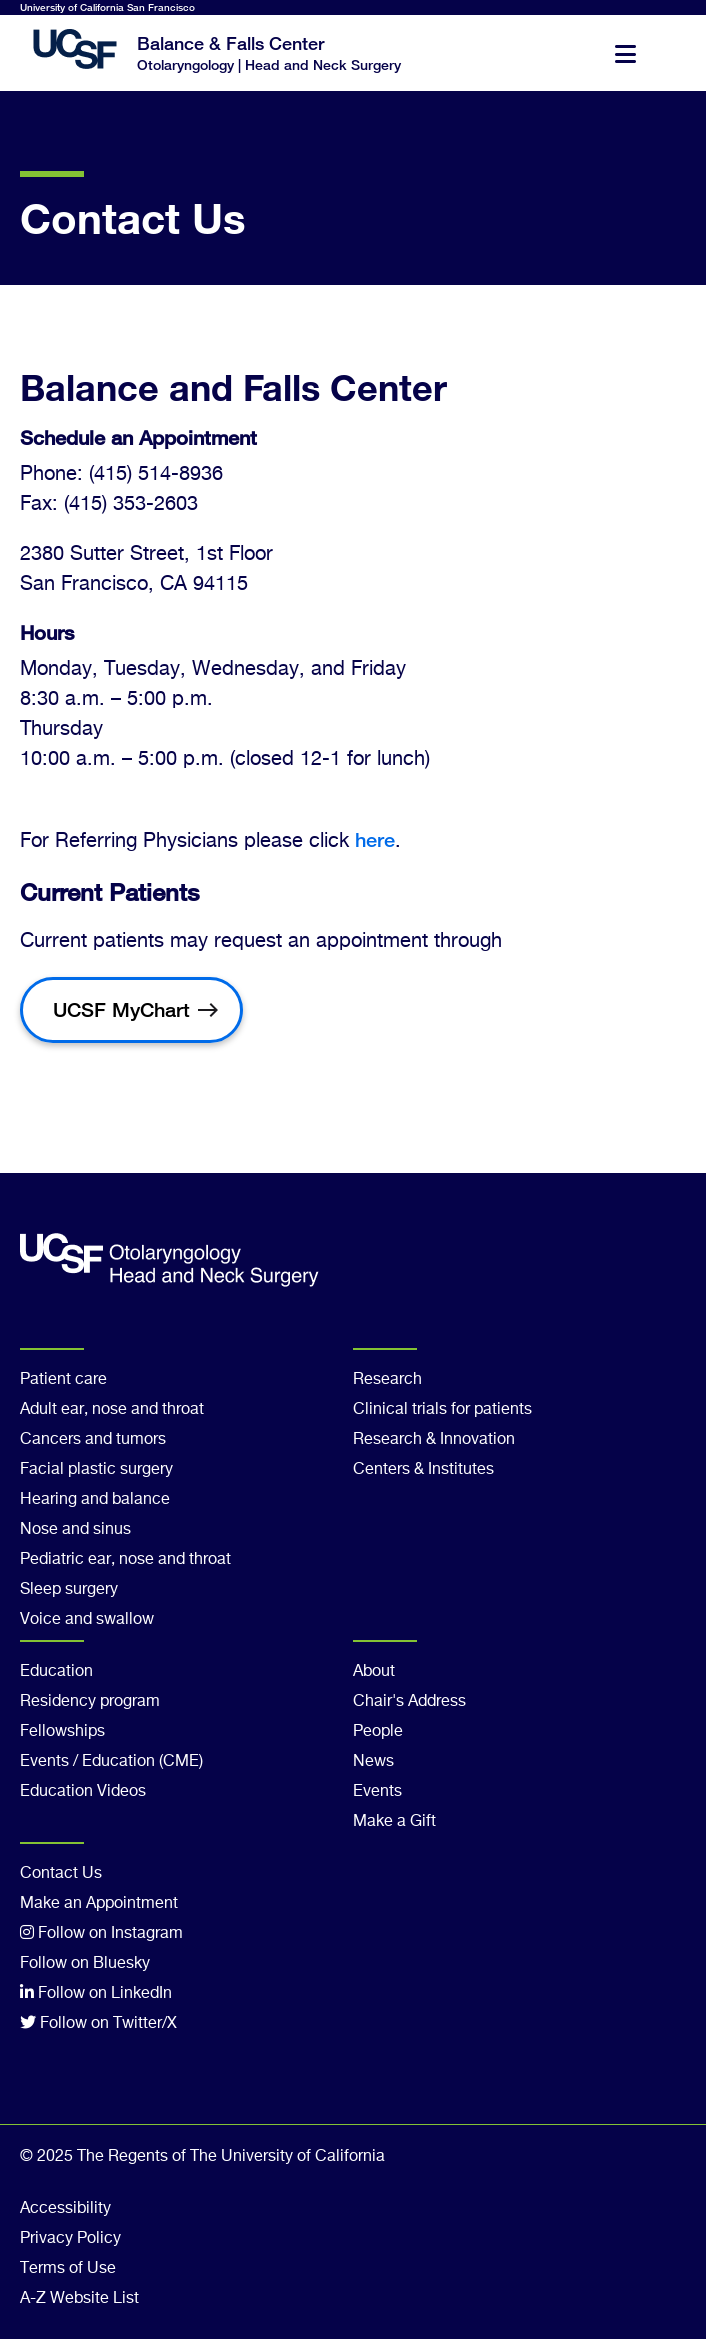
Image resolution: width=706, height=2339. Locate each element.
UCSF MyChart (121, 1009)
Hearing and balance (95, 1500)
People (378, 1732)
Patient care (63, 1380)
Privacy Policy (70, 2239)
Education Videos (83, 1792)
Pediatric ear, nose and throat (125, 1560)
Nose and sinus (75, 1530)
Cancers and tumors (93, 1440)
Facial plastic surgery (96, 1470)
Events (377, 1792)
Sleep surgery (69, 1590)
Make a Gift (394, 1822)
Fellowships (62, 1732)
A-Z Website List (79, 2299)
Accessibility (65, 2209)
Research (387, 1380)
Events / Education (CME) (111, 1762)
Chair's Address (409, 1702)
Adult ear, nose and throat (112, 1410)
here (375, 839)
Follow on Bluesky (85, 1964)
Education (56, 1672)
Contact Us (61, 1874)
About (374, 1672)
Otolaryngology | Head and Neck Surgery (269, 64)
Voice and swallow (87, 1620)
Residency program (90, 1702)
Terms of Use (68, 2269)
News (373, 1762)
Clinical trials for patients (442, 1410)
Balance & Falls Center (230, 43)
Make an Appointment (99, 1904)
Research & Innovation (434, 1440)
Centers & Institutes (423, 1470)
